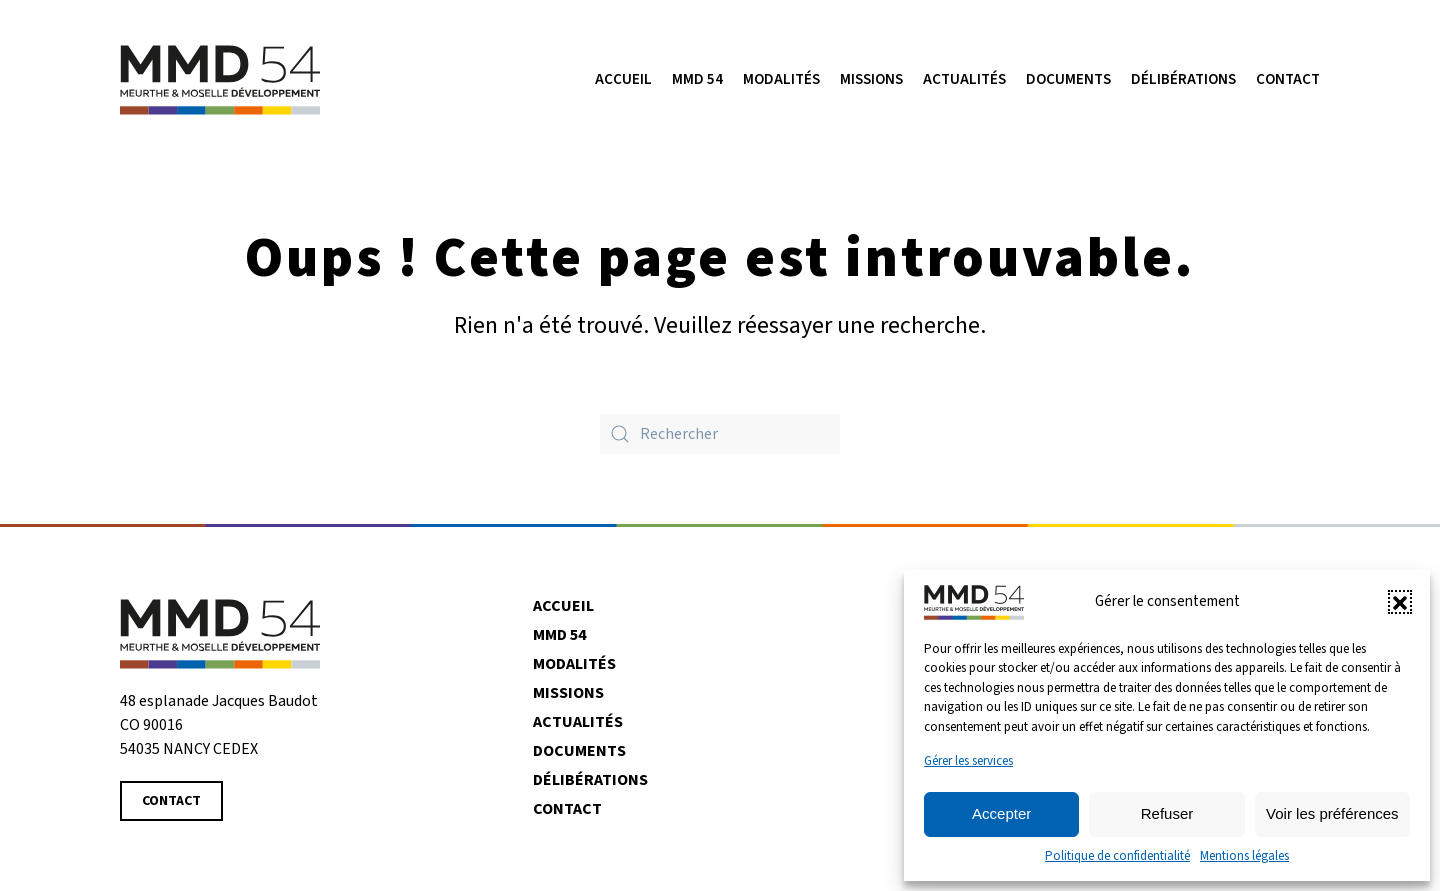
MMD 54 (697, 79)
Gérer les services (968, 761)
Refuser (1167, 813)
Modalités (781, 79)
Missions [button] (871, 79)
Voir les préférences (1332, 813)
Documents (1068, 79)
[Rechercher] (720, 434)
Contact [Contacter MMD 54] (171, 801)
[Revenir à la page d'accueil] (220, 633)
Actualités (578, 722)
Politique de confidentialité (1117, 856)
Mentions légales (1244, 856)
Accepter (1001, 813)
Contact (1288, 79)
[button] (1400, 602)
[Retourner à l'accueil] (220, 80)
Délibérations (1183, 79)
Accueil (623, 79)
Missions (568, 693)
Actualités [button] (964, 79)
